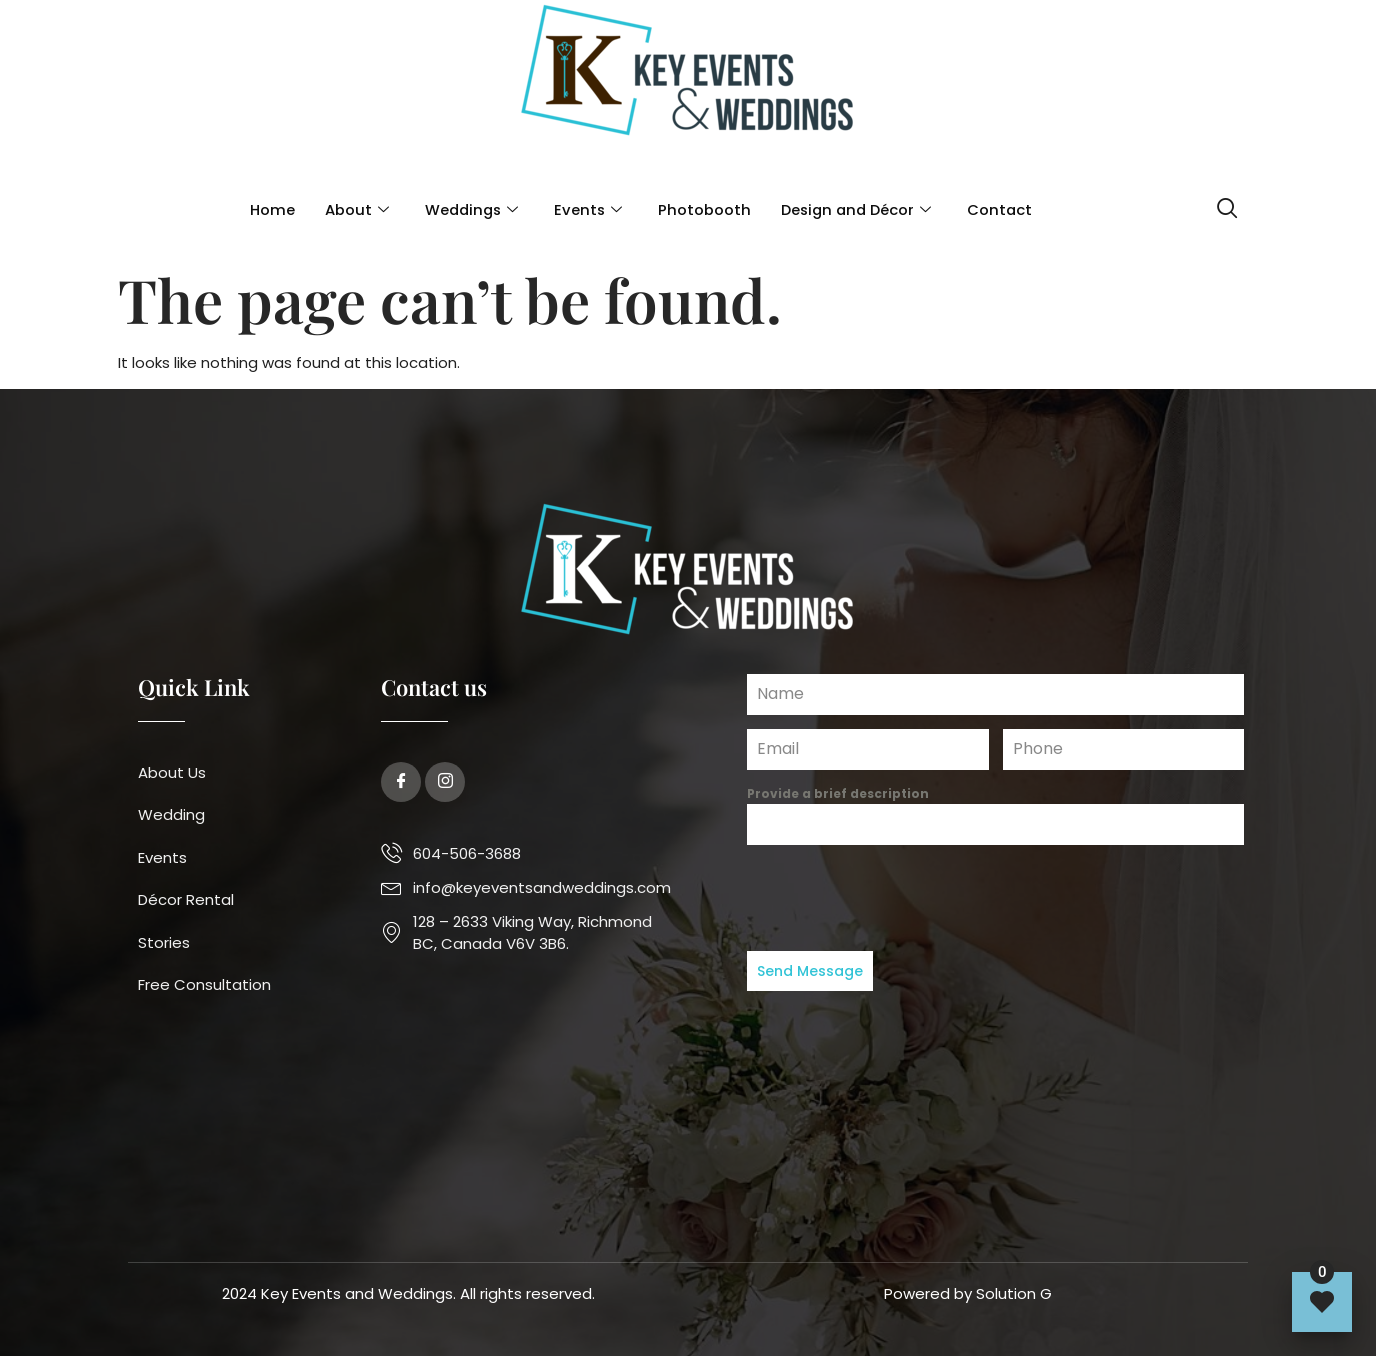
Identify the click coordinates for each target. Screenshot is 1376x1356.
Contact (1005, 209)
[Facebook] (401, 782)
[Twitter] (445, 782)
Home (266, 209)
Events (586, 210)
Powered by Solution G (968, 1293)
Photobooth (703, 209)
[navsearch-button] (1227, 210)
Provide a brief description (838, 793)
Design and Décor (858, 210)
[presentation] (995, 898)
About (351, 210)
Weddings (467, 210)
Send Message (810, 971)
